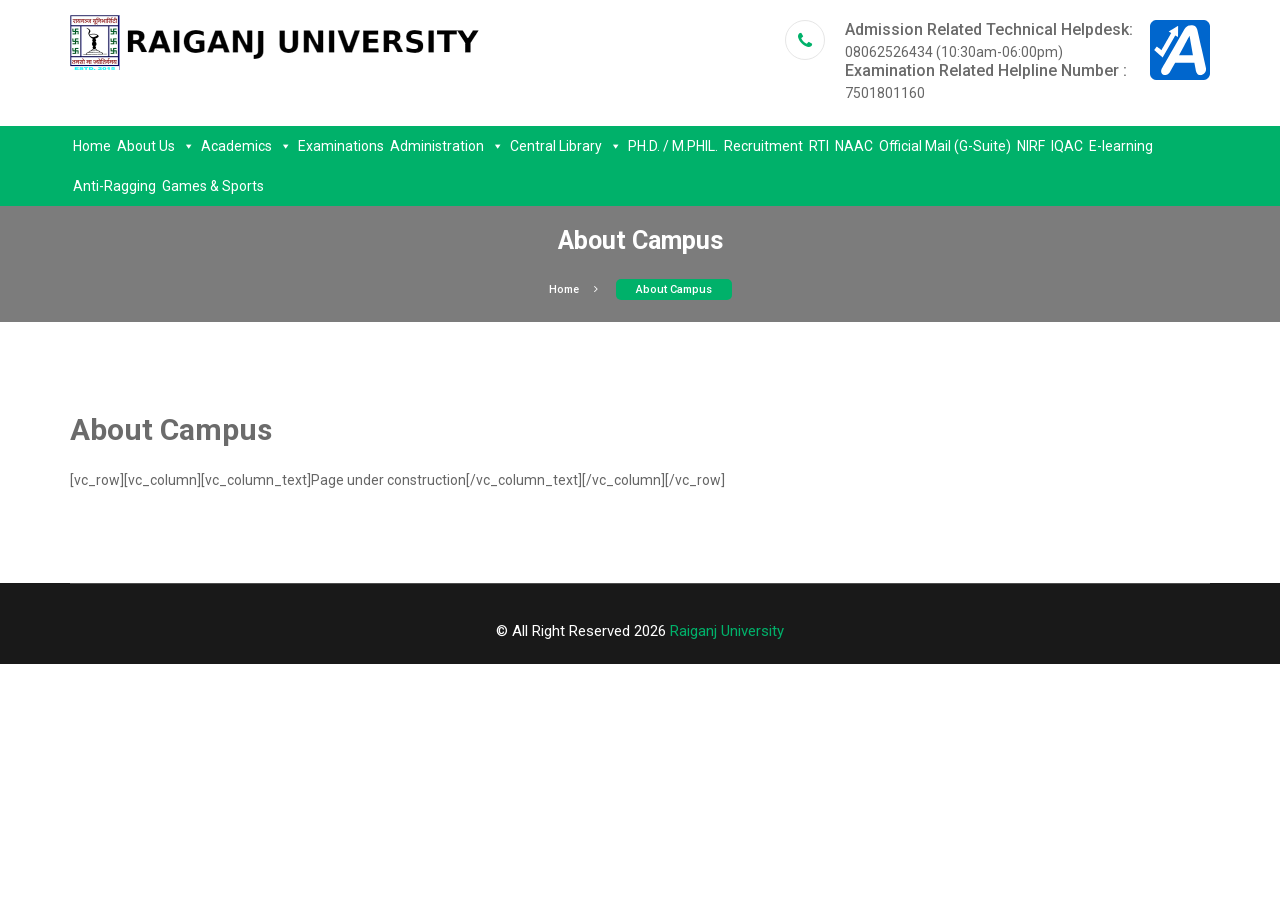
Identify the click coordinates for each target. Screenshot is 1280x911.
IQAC (1067, 146)
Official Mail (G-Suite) (945, 146)
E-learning (1121, 146)
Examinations (341, 146)
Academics (246, 146)
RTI (819, 146)
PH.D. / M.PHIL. (673, 146)
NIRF (1031, 146)
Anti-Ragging (114, 186)
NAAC (854, 146)
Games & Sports (213, 186)
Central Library (566, 146)
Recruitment (763, 146)
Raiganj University (727, 631)
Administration (447, 146)
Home (92, 146)
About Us (156, 146)
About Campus (674, 289)
